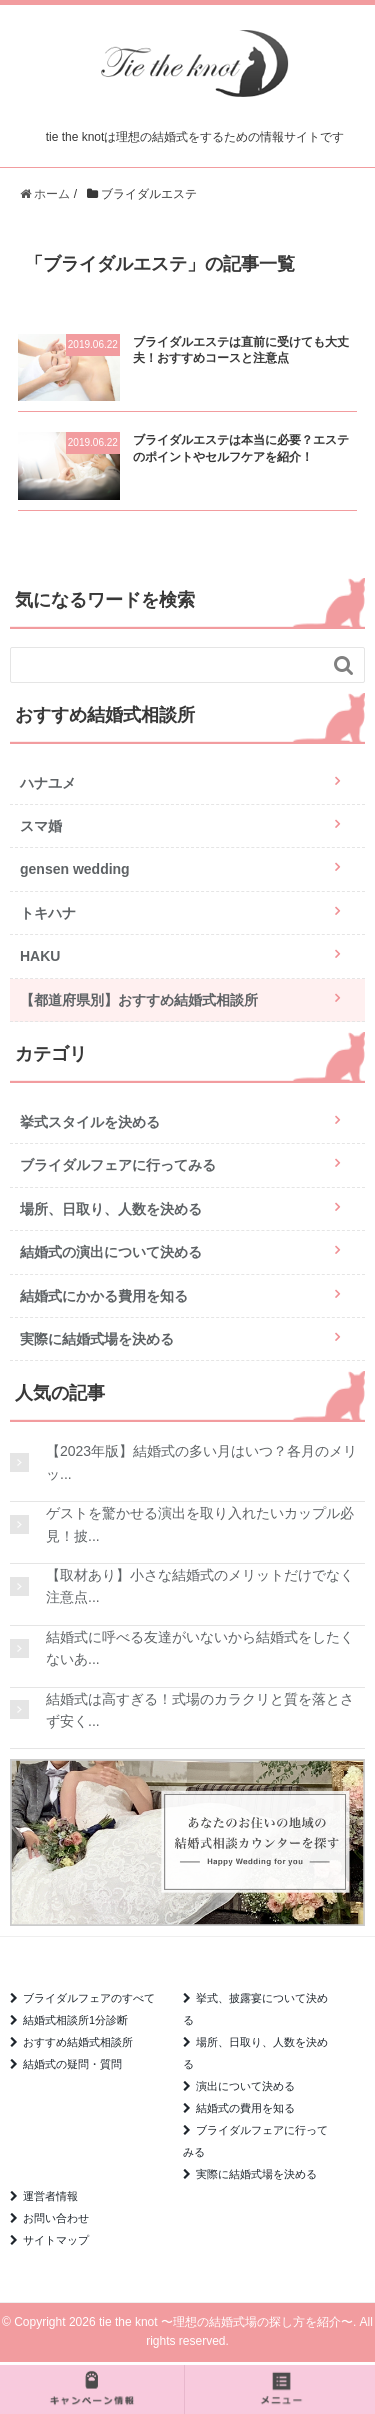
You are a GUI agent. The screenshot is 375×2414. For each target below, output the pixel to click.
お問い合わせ (56, 2218)
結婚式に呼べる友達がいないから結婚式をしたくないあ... (200, 1648)
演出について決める (245, 2086)
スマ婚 (41, 826)
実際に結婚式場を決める (97, 1339)
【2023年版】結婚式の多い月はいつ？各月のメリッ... (201, 1462)
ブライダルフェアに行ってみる (118, 1165)
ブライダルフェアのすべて (89, 1998)
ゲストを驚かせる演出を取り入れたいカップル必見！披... (200, 1524)
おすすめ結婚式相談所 (78, 2042)
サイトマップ (56, 2240)
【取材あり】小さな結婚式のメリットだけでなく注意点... (200, 1586)
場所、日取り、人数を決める (111, 1209)
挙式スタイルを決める (90, 1122)
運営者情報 (50, 2196)
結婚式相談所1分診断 (75, 2020)
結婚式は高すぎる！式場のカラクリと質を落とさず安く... (200, 1710)
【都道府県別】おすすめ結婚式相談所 (139, 1000)
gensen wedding (75, 869)
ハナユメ (48, 783)
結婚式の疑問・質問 (72, 2064)
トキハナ (48, 913)
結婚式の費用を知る (245, 2108)
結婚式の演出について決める (111, 1252)
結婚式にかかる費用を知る (104, 1296)
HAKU (40, 956)
